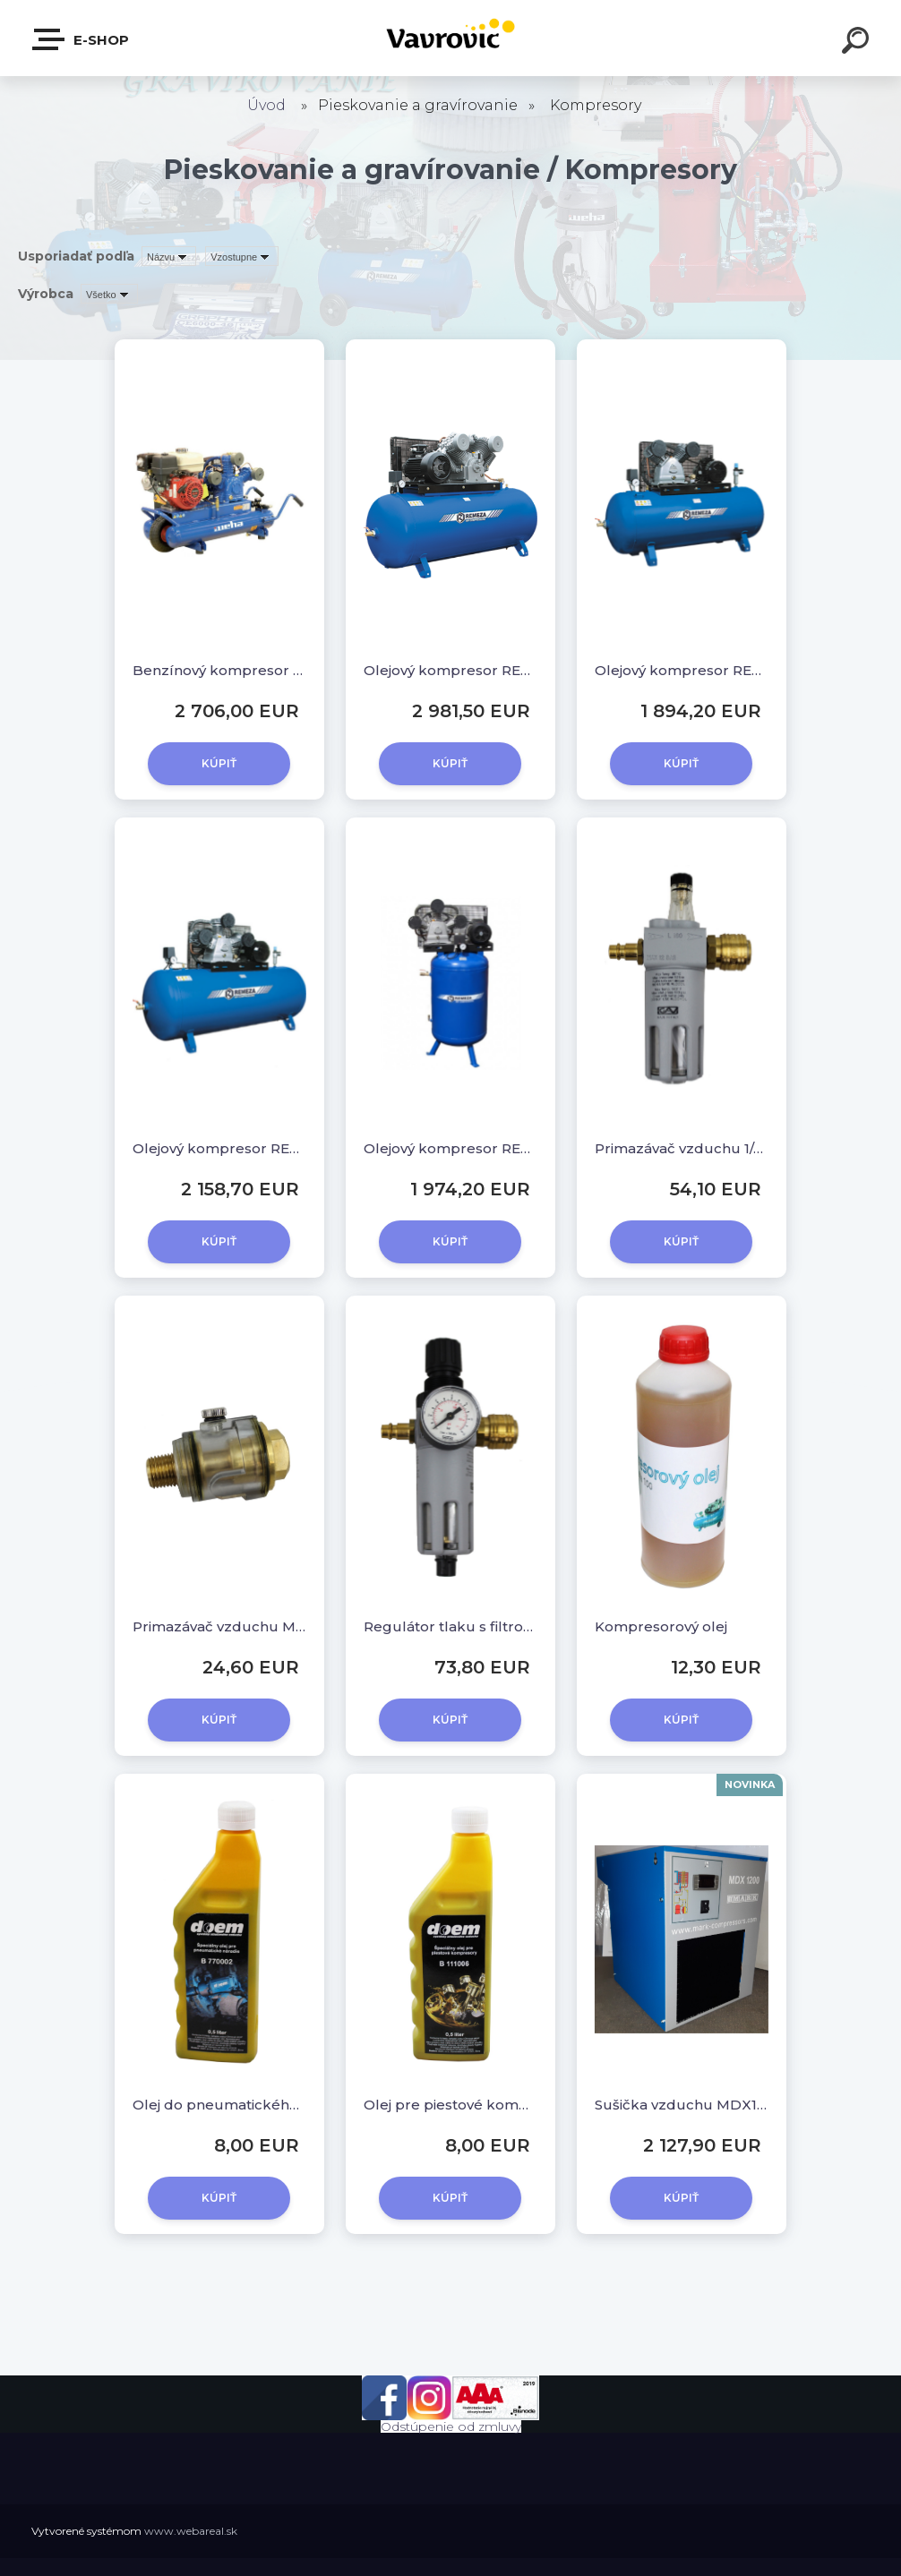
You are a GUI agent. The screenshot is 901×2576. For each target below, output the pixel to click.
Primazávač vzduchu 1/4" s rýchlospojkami (681, 1148)
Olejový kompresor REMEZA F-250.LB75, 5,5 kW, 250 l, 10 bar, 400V (219, 1148)
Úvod (266, 105)
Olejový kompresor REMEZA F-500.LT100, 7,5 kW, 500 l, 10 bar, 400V (450, 670)
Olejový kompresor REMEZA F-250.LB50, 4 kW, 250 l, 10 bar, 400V (681, 670)
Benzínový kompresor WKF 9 (219, 670)
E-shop (81, 39)
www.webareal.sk (190, 2530)
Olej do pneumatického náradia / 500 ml (219, 2104)
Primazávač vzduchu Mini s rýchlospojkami (219, 1626)
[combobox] (169, 256)
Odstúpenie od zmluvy (451, 2426)
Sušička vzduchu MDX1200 (681, 2104)
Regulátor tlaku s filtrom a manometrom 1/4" (450, 1626)
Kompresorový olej (661, 1626)
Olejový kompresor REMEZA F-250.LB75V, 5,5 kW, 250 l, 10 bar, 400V (450, 1148)
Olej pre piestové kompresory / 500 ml (450, 2104)
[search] (858, 43)
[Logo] (451, 38)
